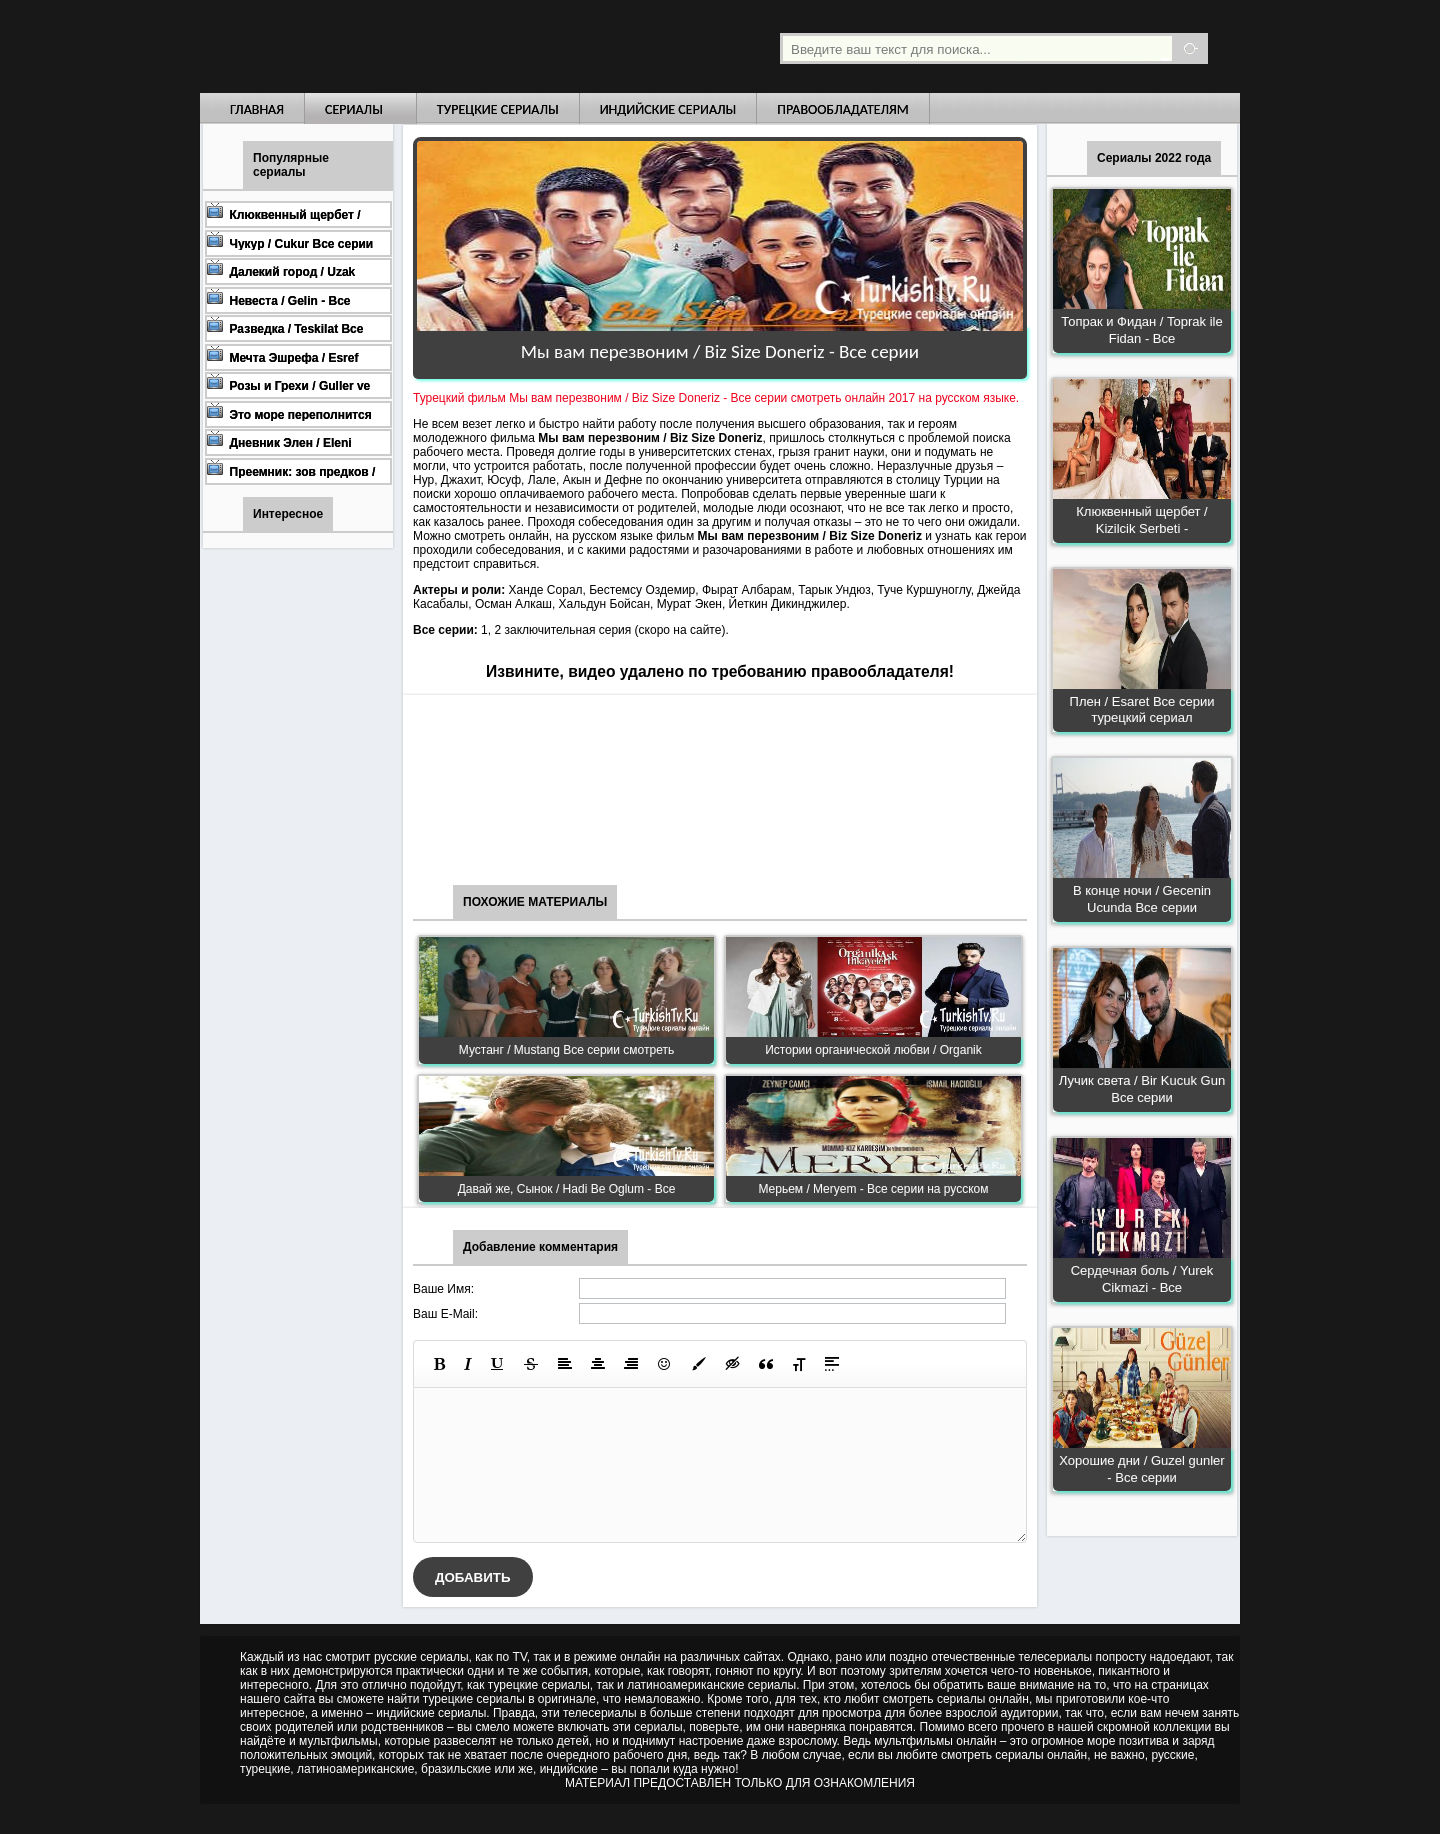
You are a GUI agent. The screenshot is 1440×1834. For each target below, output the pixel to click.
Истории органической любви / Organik (873, 1050)
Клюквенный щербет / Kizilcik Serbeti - (1141, 520)
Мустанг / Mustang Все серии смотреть (566, 1050)
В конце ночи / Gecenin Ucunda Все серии (1142, 899)
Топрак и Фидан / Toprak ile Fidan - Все (1141, 330)
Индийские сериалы (668, 109)
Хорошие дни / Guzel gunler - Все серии (1141, 1469)
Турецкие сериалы (498, 109)
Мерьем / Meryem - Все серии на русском (873, 1189)
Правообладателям (843, 109)
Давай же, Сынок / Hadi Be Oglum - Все (567, 1189)
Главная (257, 109)
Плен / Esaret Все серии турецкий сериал (1142, 710)
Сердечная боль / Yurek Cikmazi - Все (1142, 1279)
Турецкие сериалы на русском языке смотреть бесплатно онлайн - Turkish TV (384, 46)
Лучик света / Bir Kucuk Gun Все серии (1142, 1089)
